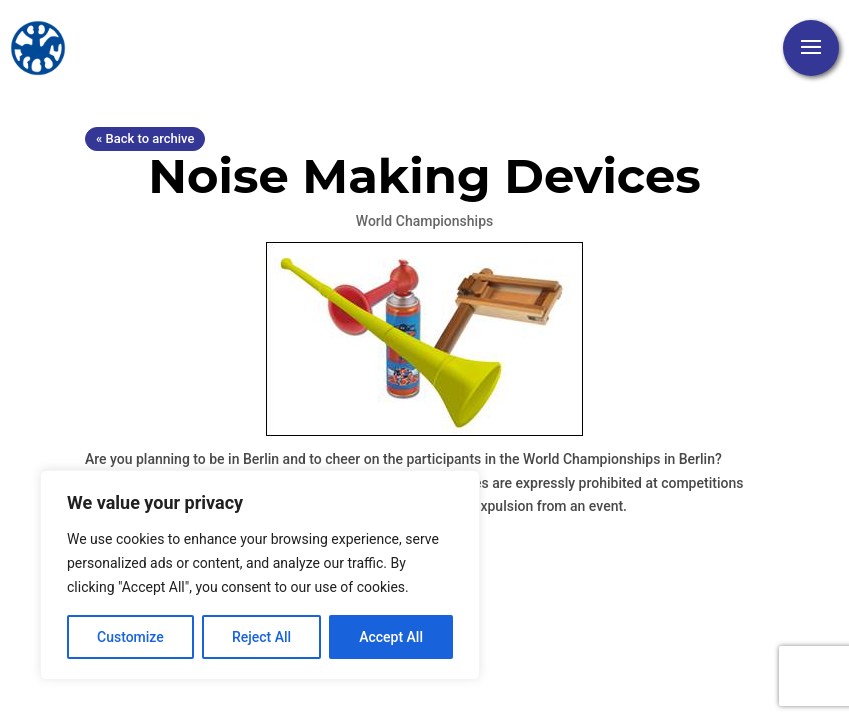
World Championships (424, 221)
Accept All (391, 637)
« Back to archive (145, 138)
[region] (260, 575)
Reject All (261, 637)
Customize (130, 637)
